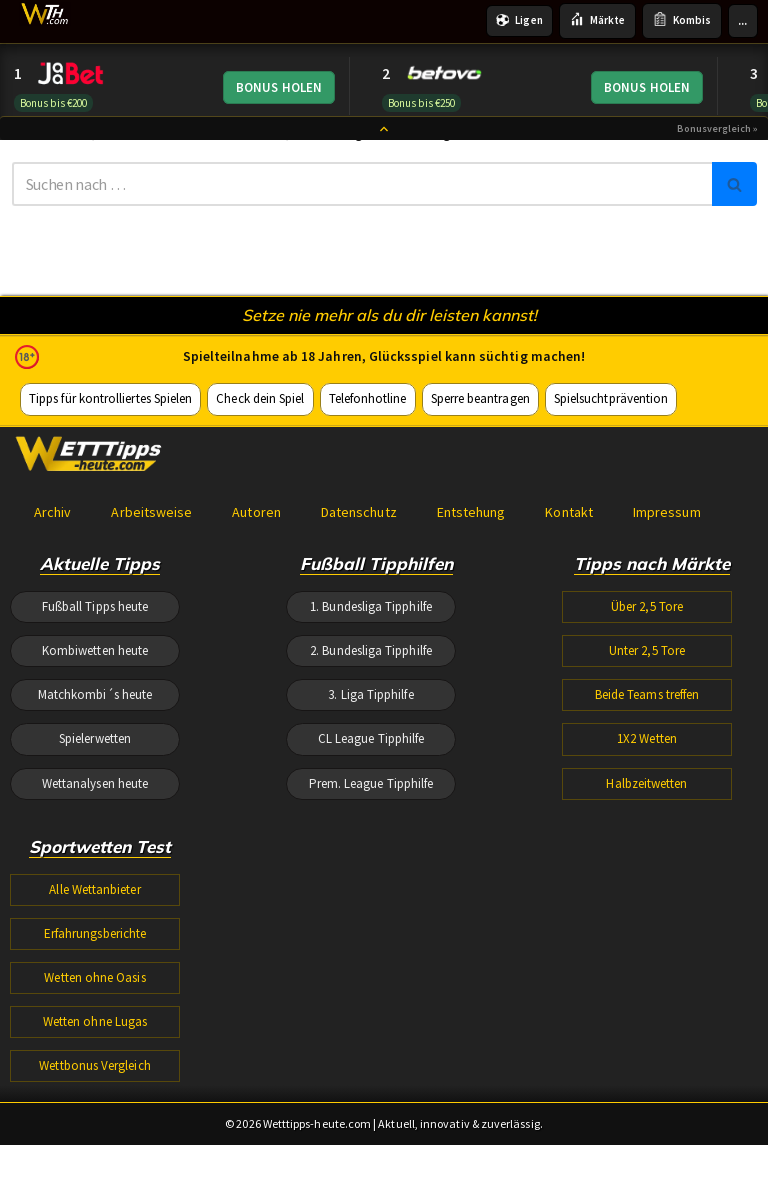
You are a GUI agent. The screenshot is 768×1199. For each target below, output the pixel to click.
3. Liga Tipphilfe (371, 783)
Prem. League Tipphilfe (371, 878)
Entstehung (468, 589)
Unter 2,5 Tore (647, 735)
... (742, 20)
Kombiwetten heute (95, 735)
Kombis (682, 20)
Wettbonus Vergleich (95, 1178)
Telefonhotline (363, 471)
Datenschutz (356, 589)
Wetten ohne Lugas (95, 1130)
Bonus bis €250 (421, 103)
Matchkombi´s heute (95, 783)
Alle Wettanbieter (95, 987)
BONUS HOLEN (279, 88)
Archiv (52, 589)
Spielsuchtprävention (604, 471)
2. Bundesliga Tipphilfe (371, 735)
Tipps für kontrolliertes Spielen (109, 471)
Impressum (662, 589)
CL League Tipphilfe (371, 830)
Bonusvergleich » (717, 139)
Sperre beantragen (475, 471)
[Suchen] (362, 188)
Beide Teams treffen (647, 783)
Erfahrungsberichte (95, 1035)
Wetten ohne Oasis (95, 1083)
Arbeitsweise (151, 589)
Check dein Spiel (257, 471)
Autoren (255, 589)
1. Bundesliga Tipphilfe (371, 687)
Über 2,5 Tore (647, 687)
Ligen (521, 21)
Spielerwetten (95, 830)
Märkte (598, 20)
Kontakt (565, 589)
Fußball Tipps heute (95, 687)
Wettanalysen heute (95, 878)
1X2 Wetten (647, 830)
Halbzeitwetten (647, 878)
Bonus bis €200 (53, 103)
